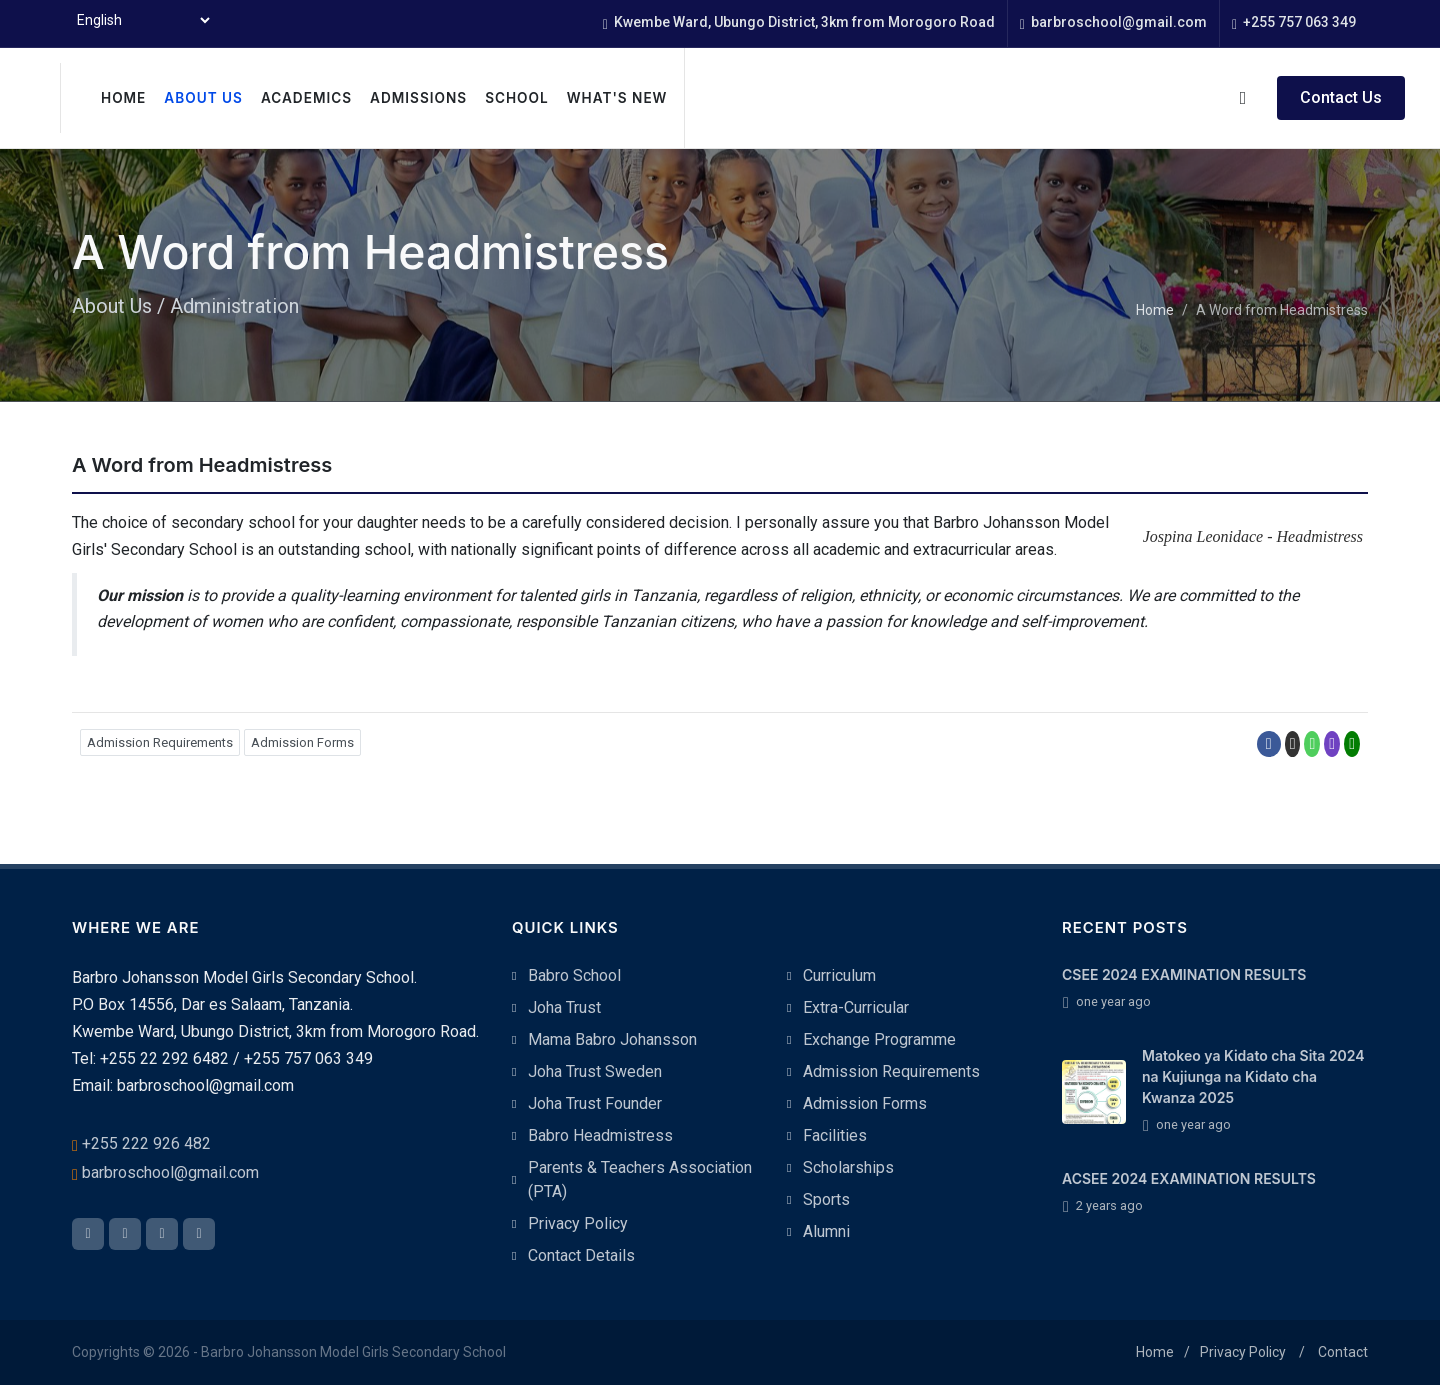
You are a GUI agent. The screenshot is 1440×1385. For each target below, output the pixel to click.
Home (1155, 310)
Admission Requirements (160, 742)
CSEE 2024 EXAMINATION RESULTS (1184, 974)
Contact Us (1341, 97)
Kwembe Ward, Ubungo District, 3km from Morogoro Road (799, 23)
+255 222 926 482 (146, 1143)
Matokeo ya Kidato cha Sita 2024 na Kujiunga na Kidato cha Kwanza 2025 (1253, 1076)
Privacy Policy (1243, 1352)
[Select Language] (143, 20)
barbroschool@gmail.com (1113, 23)
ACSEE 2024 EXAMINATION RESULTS (1189, 1178)
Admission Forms (302, 742)
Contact (1343, 1352)
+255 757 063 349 (1294, 23)
